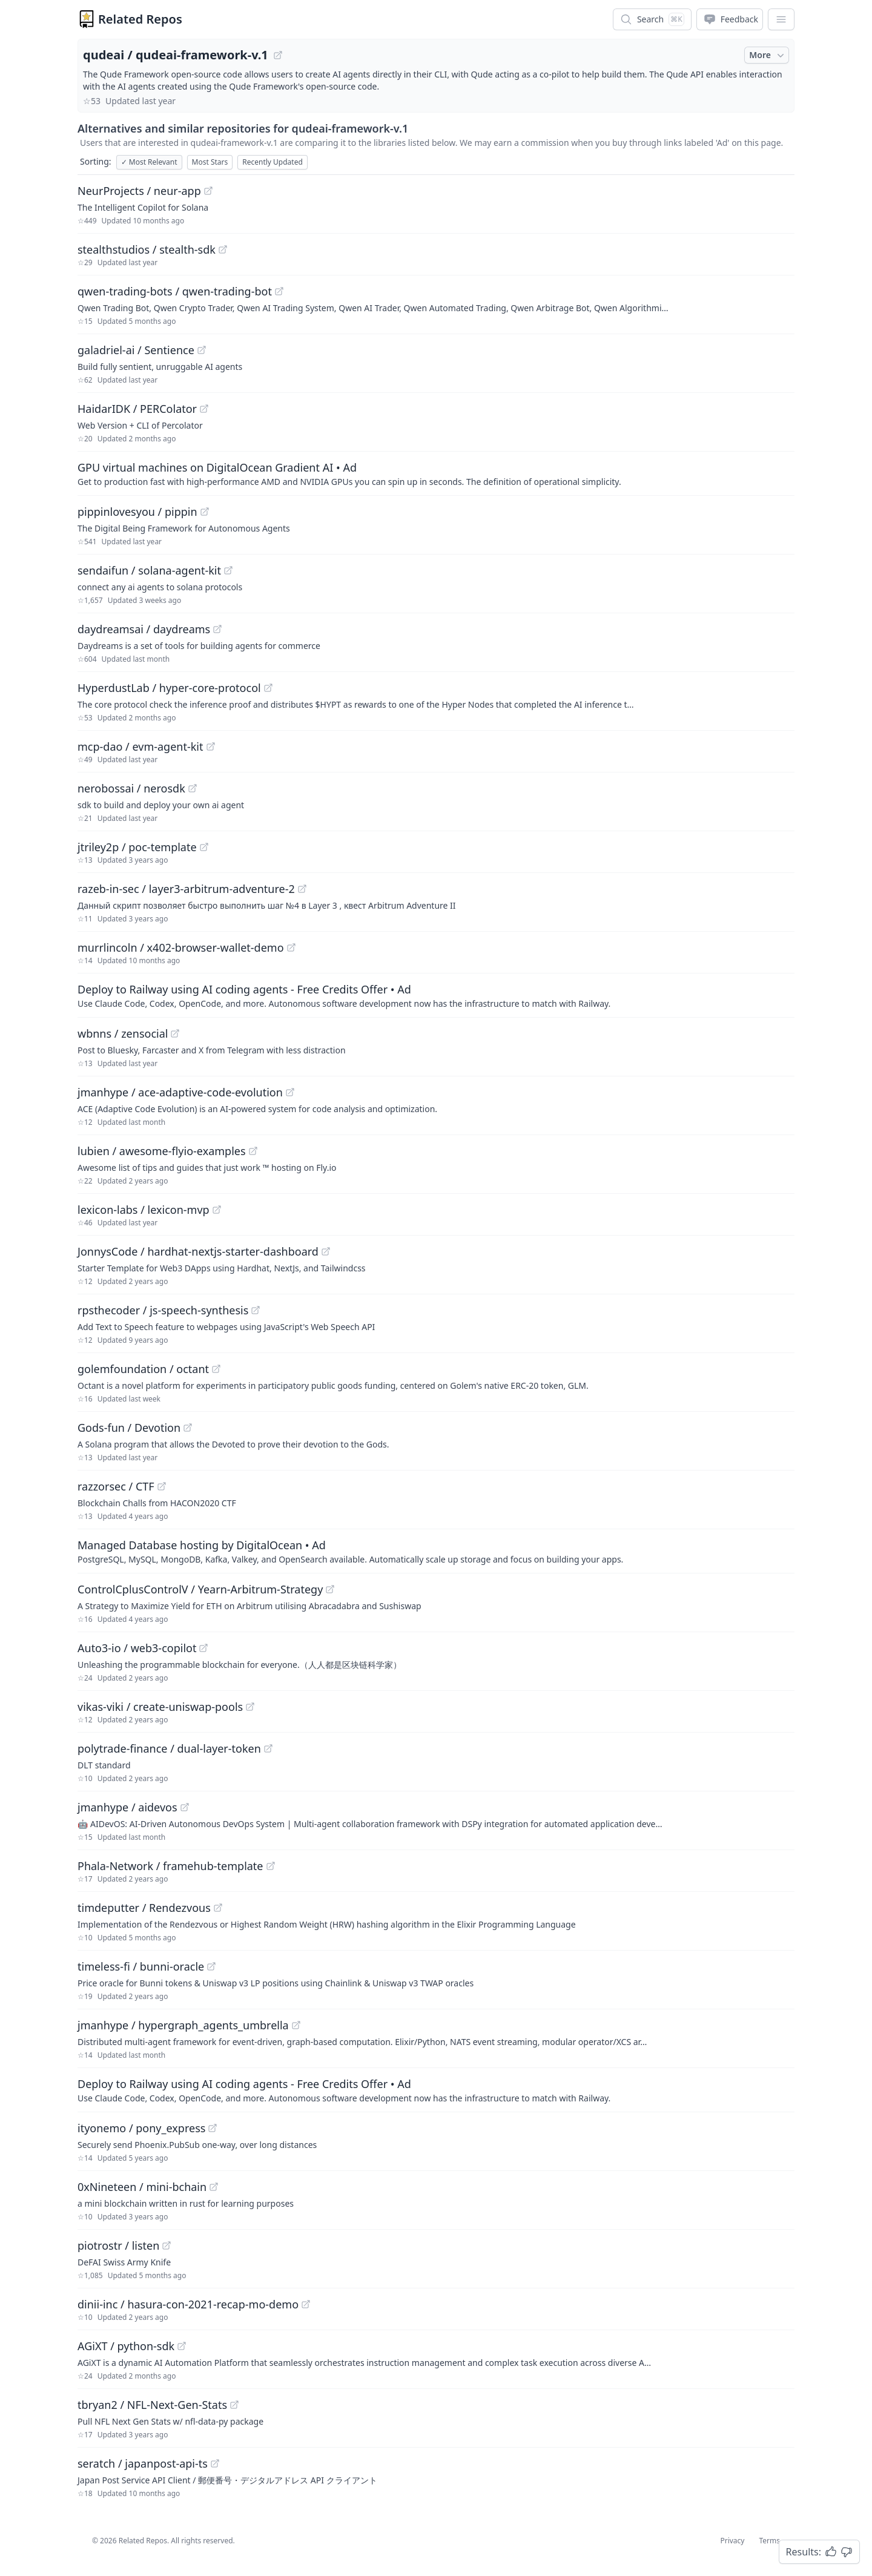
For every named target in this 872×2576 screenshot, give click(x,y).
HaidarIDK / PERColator (137, 408)
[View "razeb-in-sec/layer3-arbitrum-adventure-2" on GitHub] (302, 889)
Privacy (732, 2540)
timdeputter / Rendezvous (144, 1907)
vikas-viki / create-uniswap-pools (160, 1706)
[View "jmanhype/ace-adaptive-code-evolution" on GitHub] (290, 1092)
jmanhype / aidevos (127, 1807)
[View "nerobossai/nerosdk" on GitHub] (192, 788)
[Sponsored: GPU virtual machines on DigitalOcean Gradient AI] (436, 473)
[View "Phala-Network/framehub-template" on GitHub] (271, 1866)
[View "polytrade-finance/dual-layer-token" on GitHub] (268, 1748)
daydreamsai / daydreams (144, 629)
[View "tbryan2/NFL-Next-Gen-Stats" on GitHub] (234, 2405)
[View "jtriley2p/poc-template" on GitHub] (204, 847)
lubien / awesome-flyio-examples (162, 1151)
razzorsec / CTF (116, 1486)
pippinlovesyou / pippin (137, 511)
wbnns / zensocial (123, 1033)
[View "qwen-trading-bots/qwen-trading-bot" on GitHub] (279, 291)
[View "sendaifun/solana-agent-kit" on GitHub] (228, 570)
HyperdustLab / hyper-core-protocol (169, 687)
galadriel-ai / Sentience (136, 350)
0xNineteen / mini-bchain (142, 2186)
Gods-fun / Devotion (129, 1427)
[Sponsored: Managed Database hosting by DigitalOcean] (436, 1551)
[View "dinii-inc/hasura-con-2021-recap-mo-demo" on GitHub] (306, 2304)
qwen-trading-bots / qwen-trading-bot (175, 291)
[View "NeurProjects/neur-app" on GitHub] (208, 191)
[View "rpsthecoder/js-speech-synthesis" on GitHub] (255, 1310)
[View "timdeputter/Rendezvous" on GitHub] (218, 1907)
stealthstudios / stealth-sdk (147, 249)
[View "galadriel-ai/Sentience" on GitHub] (201, 350)
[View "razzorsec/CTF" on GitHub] (162, 1486)
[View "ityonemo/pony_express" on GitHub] (212, 2128)
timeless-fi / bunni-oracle (141, 1966)
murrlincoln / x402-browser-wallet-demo (181, 947)
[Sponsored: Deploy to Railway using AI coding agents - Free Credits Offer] (436, 995)
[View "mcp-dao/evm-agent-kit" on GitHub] (211, 746)
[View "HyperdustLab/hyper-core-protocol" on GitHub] (268, 688)
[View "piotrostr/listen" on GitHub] (166, 2245)
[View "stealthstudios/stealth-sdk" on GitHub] (223, 249)
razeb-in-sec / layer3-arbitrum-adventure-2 (186, 888)
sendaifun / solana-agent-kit (149, 570)
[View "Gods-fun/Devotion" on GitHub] (188, 1427)
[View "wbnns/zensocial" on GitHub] (175, 1033)
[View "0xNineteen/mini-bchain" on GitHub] (214, 2187)
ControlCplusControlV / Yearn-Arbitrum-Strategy (200, 1589)
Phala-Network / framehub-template (170, 1866)
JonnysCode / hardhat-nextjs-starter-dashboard (198, 1251)
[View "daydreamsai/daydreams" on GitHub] (217, 629)
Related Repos (140, 19)
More (768, 55)
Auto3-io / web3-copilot (137, 1648)
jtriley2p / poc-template (137, 847)
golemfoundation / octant (143, 1369)
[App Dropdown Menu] (781, 19)
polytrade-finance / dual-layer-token (169, 1748)
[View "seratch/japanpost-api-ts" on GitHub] (215, 2463)
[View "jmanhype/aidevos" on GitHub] (185, 1807)
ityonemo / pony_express (141, 2128)
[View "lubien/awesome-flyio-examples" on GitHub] (253, 1151)
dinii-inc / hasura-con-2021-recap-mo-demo (188, 2304)
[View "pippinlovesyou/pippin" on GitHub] (205, 511)
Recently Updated (272, 162)
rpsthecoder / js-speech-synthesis (163, 1310)
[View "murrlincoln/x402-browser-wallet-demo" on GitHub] (291, 947)
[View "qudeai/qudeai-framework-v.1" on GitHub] (278, 55)
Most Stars (210, 162)
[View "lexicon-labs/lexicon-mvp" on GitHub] (217, 1209)
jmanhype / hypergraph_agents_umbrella (183, 2025)
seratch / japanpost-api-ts (143, 2463)
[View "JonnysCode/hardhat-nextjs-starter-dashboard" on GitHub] (326, 1251)
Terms (769, 2540)
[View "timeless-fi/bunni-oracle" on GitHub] (211, 1966)
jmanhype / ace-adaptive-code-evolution (180, 1092)
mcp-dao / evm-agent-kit (140, 746)
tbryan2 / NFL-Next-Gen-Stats (152, 2404)
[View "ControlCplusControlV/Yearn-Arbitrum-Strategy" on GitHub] (330, 1589)
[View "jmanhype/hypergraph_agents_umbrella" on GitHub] (296, 2025)
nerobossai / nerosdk (131, 788)
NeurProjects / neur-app (139, 190)
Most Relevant (149, 162)
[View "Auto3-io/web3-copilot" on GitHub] (203, 1648)
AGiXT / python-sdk (126, 2346)
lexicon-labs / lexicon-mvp (144, 1209)
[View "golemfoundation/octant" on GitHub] (216, 1369)
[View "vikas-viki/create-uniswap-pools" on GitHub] (250, 1706)
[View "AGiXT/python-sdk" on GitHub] (182, 2346)
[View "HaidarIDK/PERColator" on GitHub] (204, 408)
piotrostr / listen (118, 2245)
